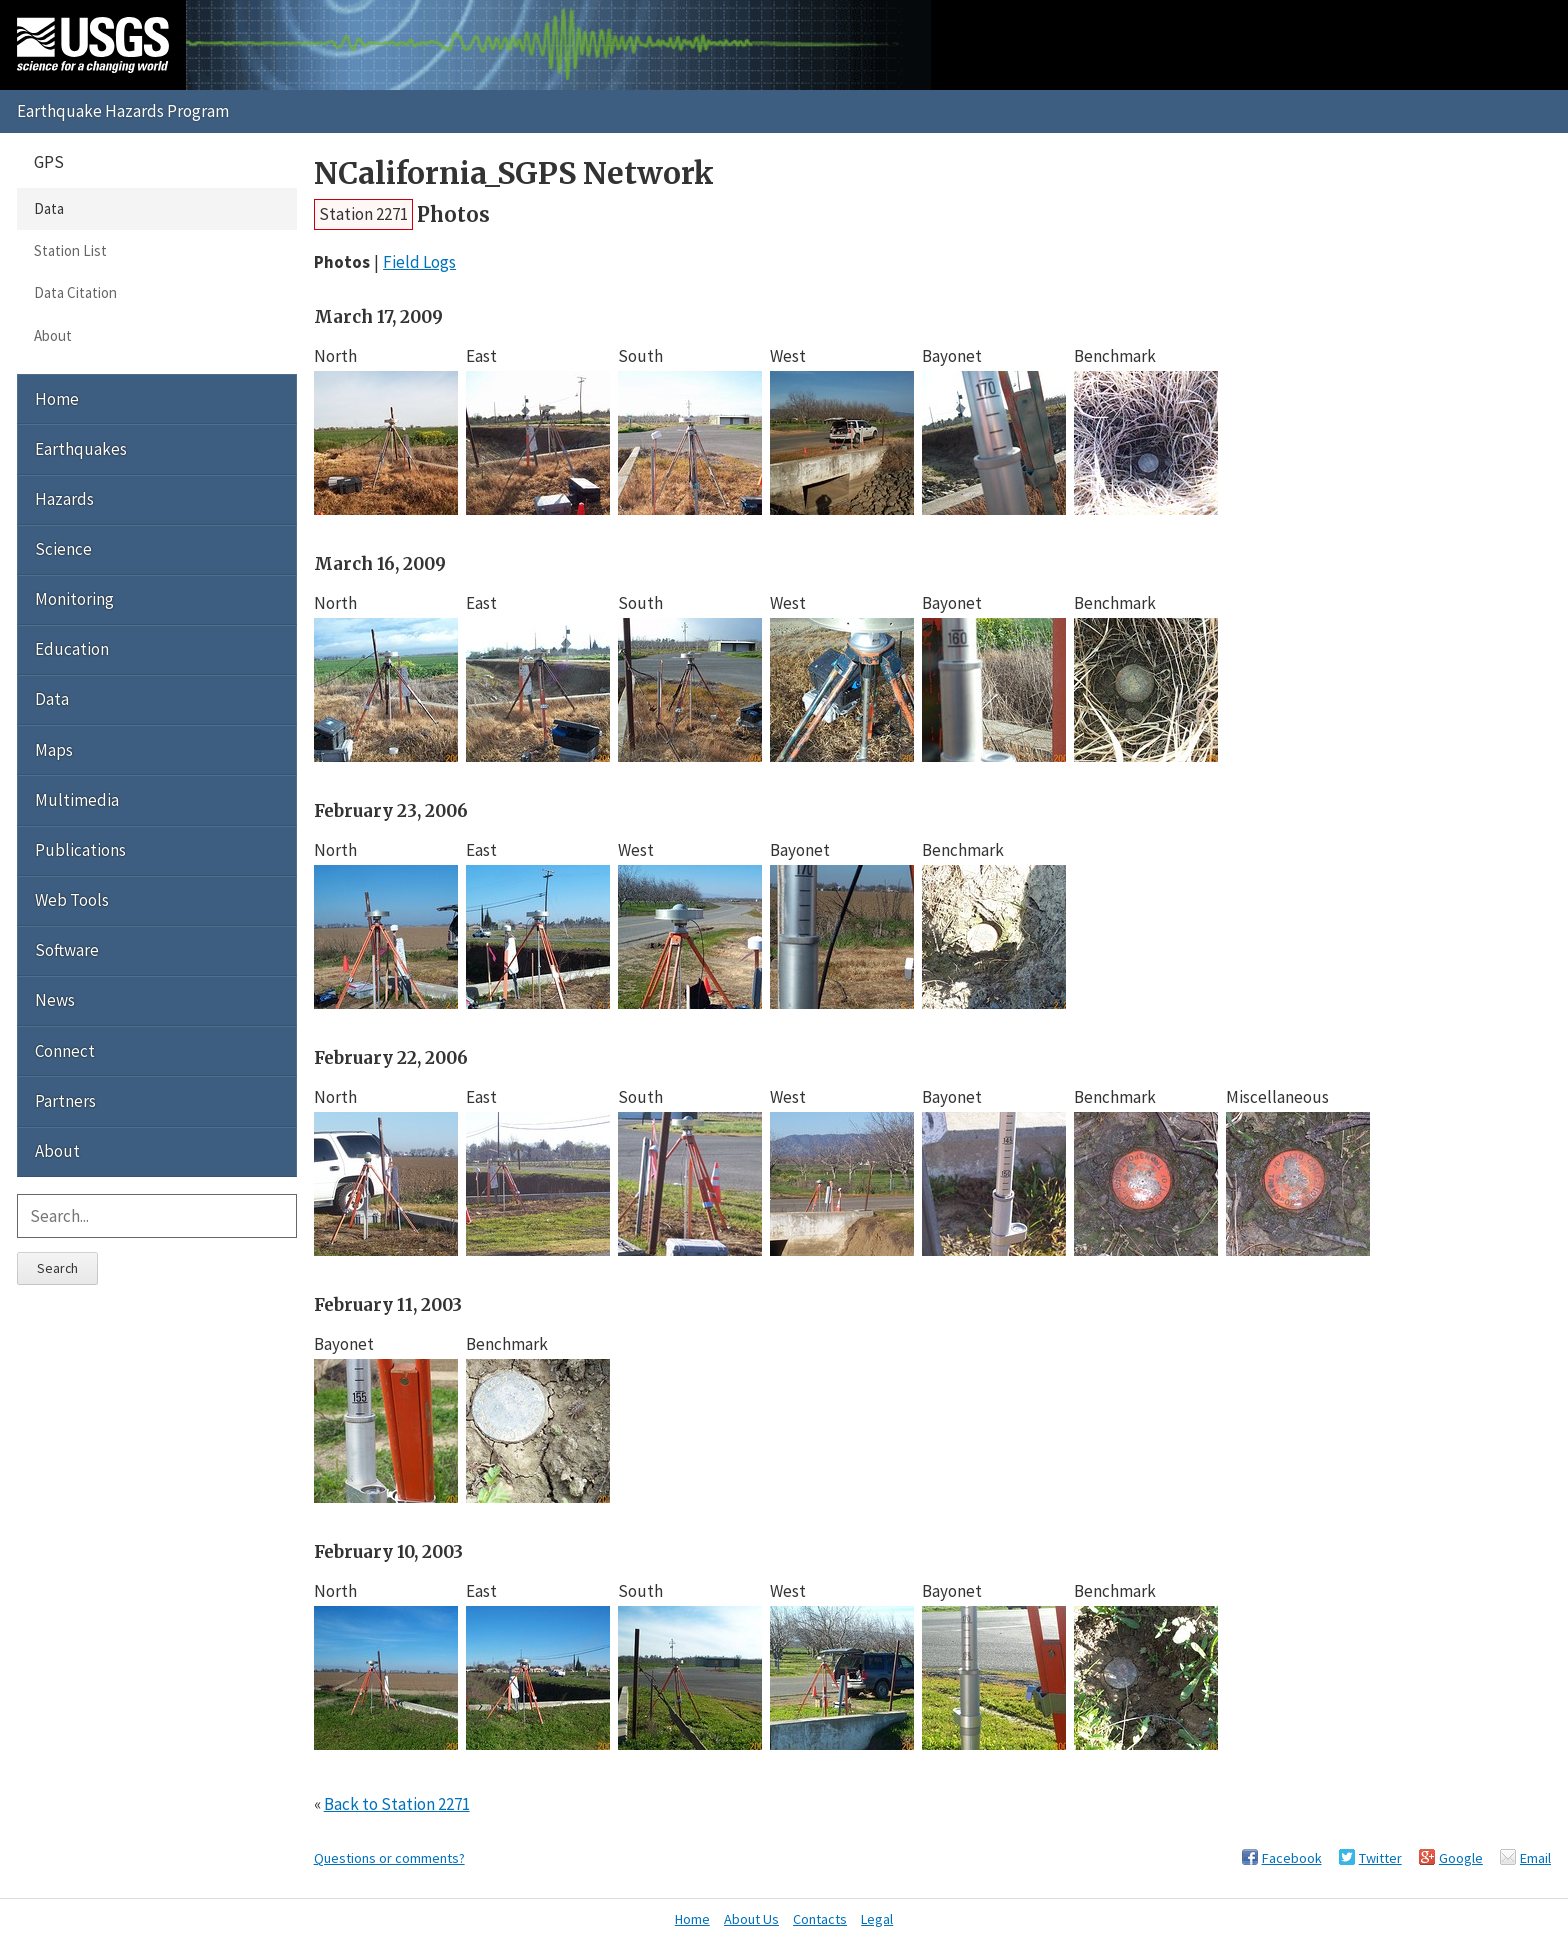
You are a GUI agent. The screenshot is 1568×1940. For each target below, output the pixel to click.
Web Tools (72, 900)
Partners (65, 1101)
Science (63, 549)
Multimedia (77, 800)
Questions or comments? (389, 1858)
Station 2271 (363, 214)
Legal (877, 1919)
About (53, 335)
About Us (751, 1919)
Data (49, 208)
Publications (80, 850)
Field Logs (419, 262)
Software (67, 950)
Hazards (64, 499)
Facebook (1292, 1858)
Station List (70, 250)
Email (1535, 1858)
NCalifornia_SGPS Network (514, 173)
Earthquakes (81, 449)
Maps (54, 750)
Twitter (1380, 1858)
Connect (65, 1051)
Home (57, 399)
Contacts (820, 1919)
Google (1461, 1858)
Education (72, 649)
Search (57, 1268)
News (55, 1000)
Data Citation (75, 292)
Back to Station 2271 (397, 1804)
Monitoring (74, 599)
